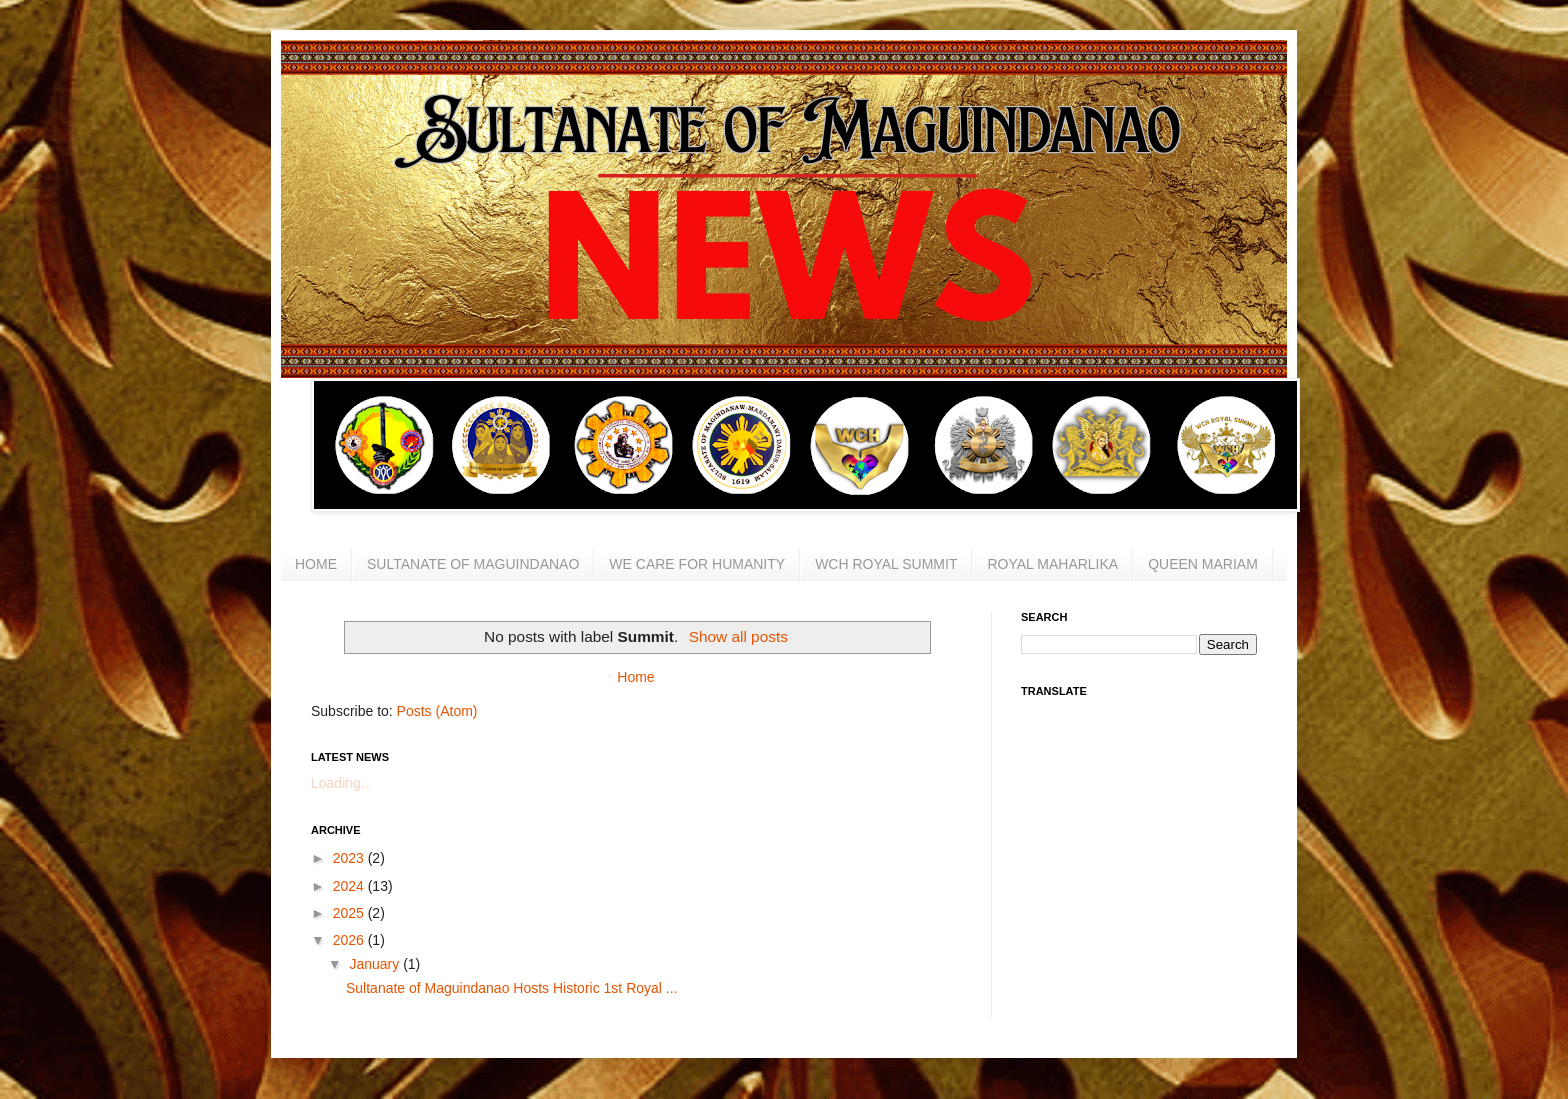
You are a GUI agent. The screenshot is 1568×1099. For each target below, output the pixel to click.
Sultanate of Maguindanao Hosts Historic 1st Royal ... (512, 988)
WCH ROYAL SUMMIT (886, 564)
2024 (350, 886)
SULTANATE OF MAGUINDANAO (473, 564)
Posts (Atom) (437, 711)
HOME (316, 564)
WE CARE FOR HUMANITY (697, 564)
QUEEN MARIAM (1203, 564)
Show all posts (738, 636)
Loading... (342, 783)
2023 (350, 858)
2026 (350, 940)
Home (635, 677)
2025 (350, 913)
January (376, 964)
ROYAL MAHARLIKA (1052, 564)
